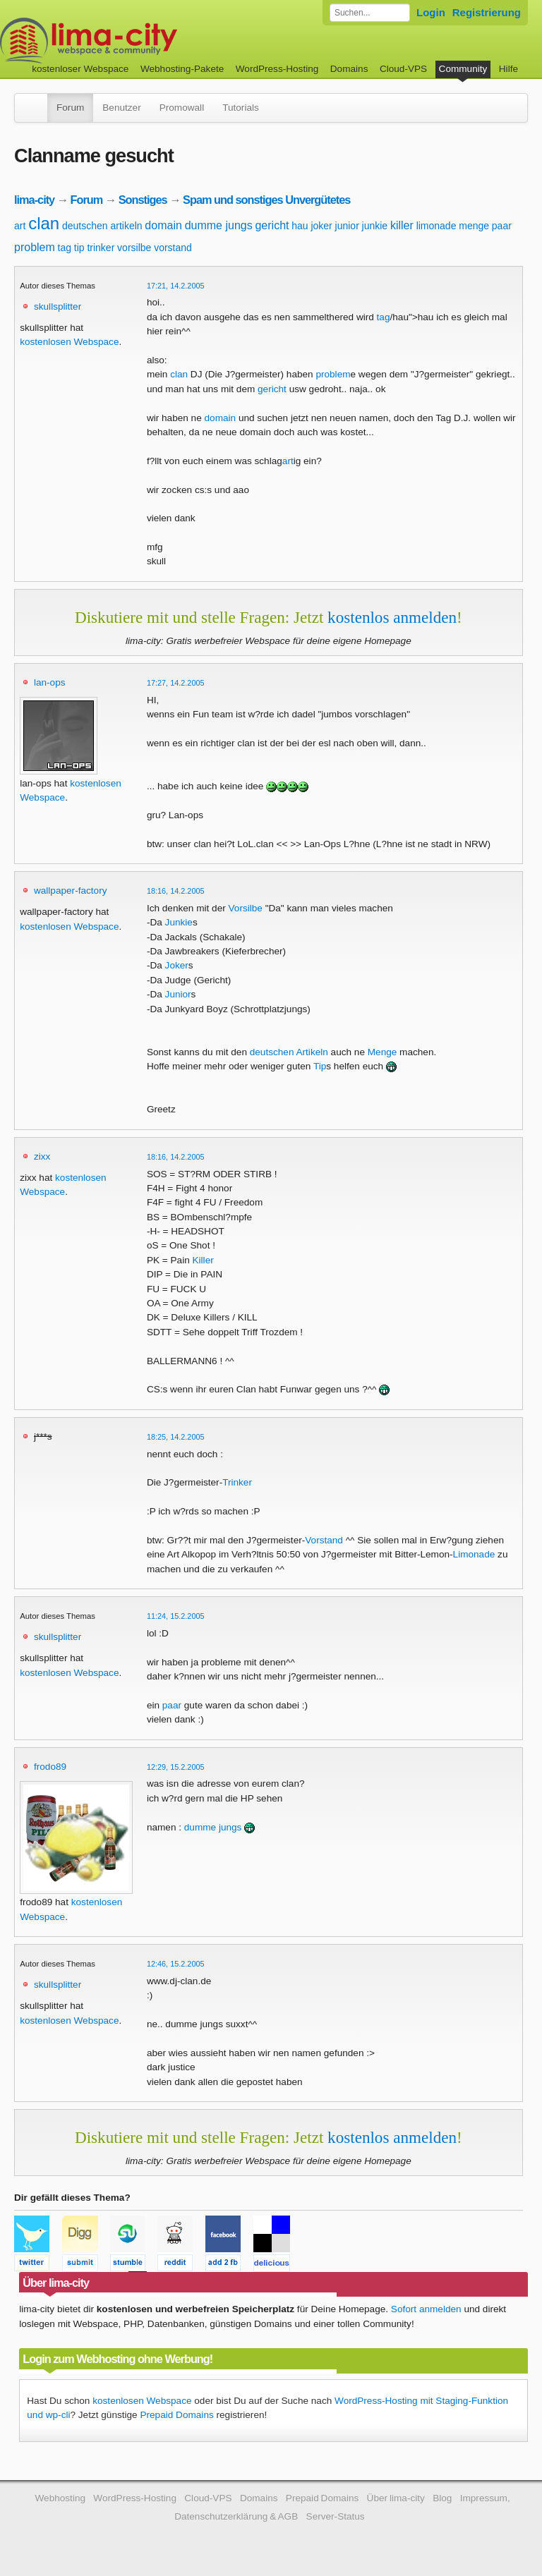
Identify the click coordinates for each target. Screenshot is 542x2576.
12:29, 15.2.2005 (176, 1767)
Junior (178, 994)
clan (43, 223)
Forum (70, 107)
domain (163, 225)
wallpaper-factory (70, 890)
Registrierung (486, 12)
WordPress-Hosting (277, 68)
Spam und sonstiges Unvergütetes (266, 199)
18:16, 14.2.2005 (176, 891)
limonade (436, 225)
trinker (100, 247)
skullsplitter (57, 306)
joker (321, 225)
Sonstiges (143, 199)
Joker (176, 965)
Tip (319, 1066)
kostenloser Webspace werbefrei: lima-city (141, 40)
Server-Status (335, 2516)
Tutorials (240, 107)
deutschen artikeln (102, 225)
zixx (42, 1156)
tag (64, 247)
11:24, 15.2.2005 (176, 1616)
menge (474, 225)
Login (430, 12)
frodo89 (50, 1766)
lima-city (34, 199)
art (19, 225)
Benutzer (121, 107)
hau (299, 225)
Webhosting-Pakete (182, 68)
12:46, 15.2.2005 (176, 1964)
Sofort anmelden (426, 2309)
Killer (203, 1260)
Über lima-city (396, 2498)
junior (347, 225)
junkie (375, 225)
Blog (442, 2498)
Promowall (181, 107)
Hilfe (508, 68)
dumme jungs (219, 225)
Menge (382, 1052)
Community (463, 68)
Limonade (474, 1554)
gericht (272, 225)
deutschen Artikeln (289, 1052)
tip (79, 247)
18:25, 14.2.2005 (176, 1437)
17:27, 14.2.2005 (176, 683)
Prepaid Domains (176, 2415)
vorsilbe (134, 247)
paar (502, 225)
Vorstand (324, 1540)
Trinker (237, 1482)
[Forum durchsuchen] (370, 13)
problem (34, 247)
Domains (349, 68)
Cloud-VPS (403, 68)
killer (402, 225)
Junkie (179, 922)
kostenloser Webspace (80, 68)
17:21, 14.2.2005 (176, 285)
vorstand (173, 247)
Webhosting (60, 2498)
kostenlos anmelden (392, 617)
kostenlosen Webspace (69, 341)
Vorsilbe (246, 908)
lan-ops (50, 682)
